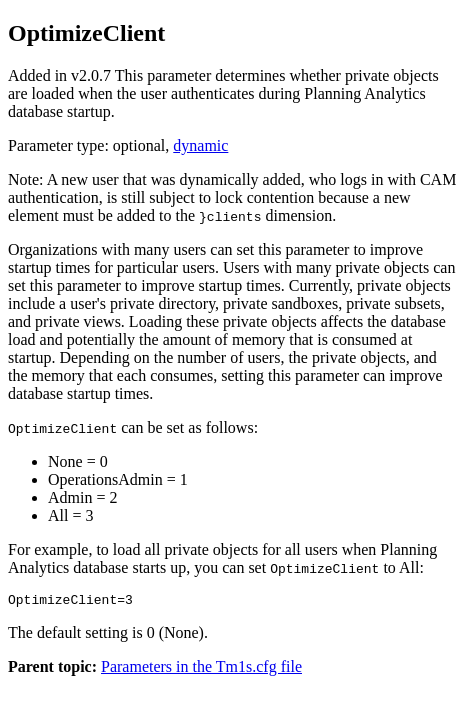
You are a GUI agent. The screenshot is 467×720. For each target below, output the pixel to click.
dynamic (200, 145)
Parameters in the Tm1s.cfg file (201, 669)
